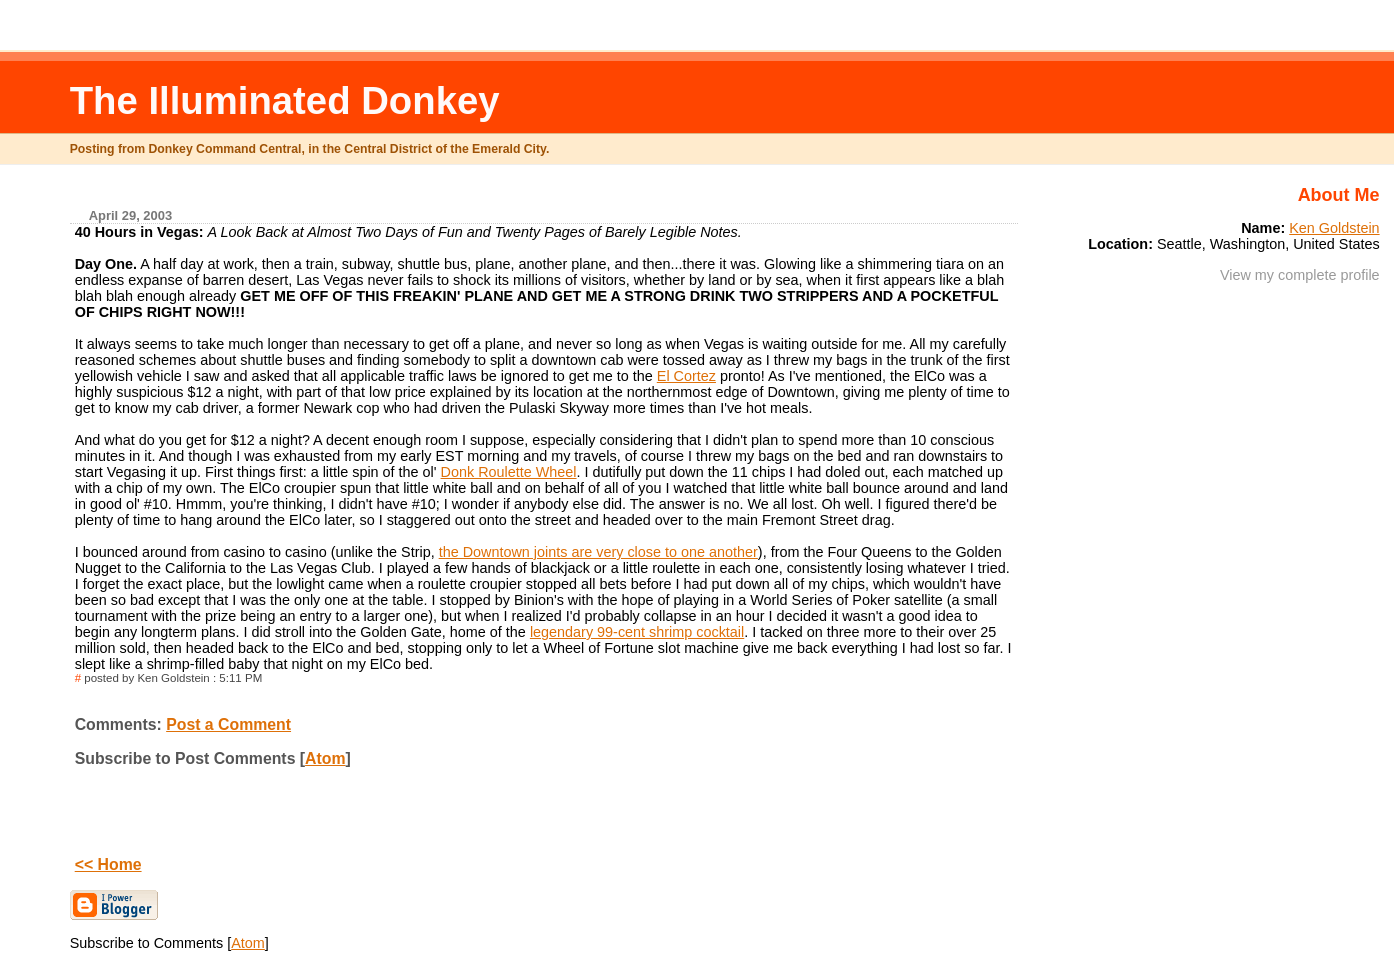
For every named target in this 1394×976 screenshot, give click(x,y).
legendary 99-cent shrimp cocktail (637, 632)
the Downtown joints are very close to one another (598, 552)
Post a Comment (228, 724)
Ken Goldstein (1334, 228)
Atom (325, 758)
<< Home (108, 864)
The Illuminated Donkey (285, 100)
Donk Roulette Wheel (509, 472)
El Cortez (686, 376)
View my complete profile (1300, 275)
